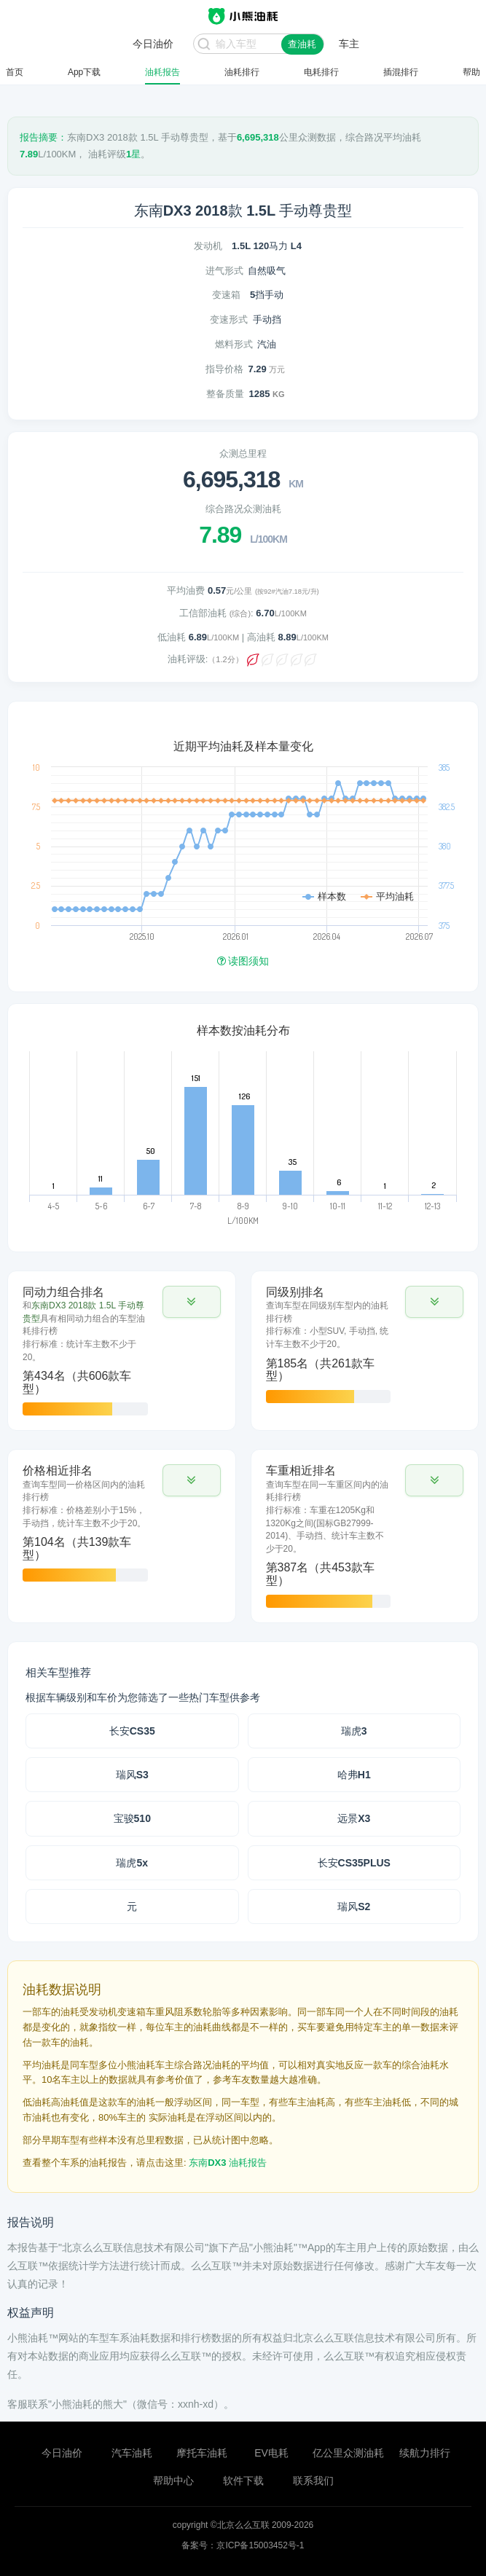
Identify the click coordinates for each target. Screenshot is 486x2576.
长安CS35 (132, 1731)
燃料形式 (234, 344)
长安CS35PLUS (354, 1863)
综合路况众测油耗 (243, 508)
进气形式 (224, 270)
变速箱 (226, 294)
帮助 (471, 72)
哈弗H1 (354, 1774)
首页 (14, 72)
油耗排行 (241, 72)
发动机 (208, 245)
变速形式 (229, 319)
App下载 (84, 72)
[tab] (122, 1351)
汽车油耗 (131, 2453)
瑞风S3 (132, 1774)
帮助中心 (173, 2480)
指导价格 (224, 369)
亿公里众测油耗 (348, 2453)
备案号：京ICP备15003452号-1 (242, 2545)
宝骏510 (132, 1818)
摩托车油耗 (201, 2453)
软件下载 (243, 2480)
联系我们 (313, 2480)
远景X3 (353, 1818)
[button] (191, 1302)
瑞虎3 (354, 1731)
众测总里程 (243, 453)
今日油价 (62, 2453)
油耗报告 (162, 72)
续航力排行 (424, 2453)
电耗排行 (321, 72)
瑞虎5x (132, 1863)
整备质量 (225, 393)
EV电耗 (271, 2453)
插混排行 (400, 72)
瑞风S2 (353, 1906)
